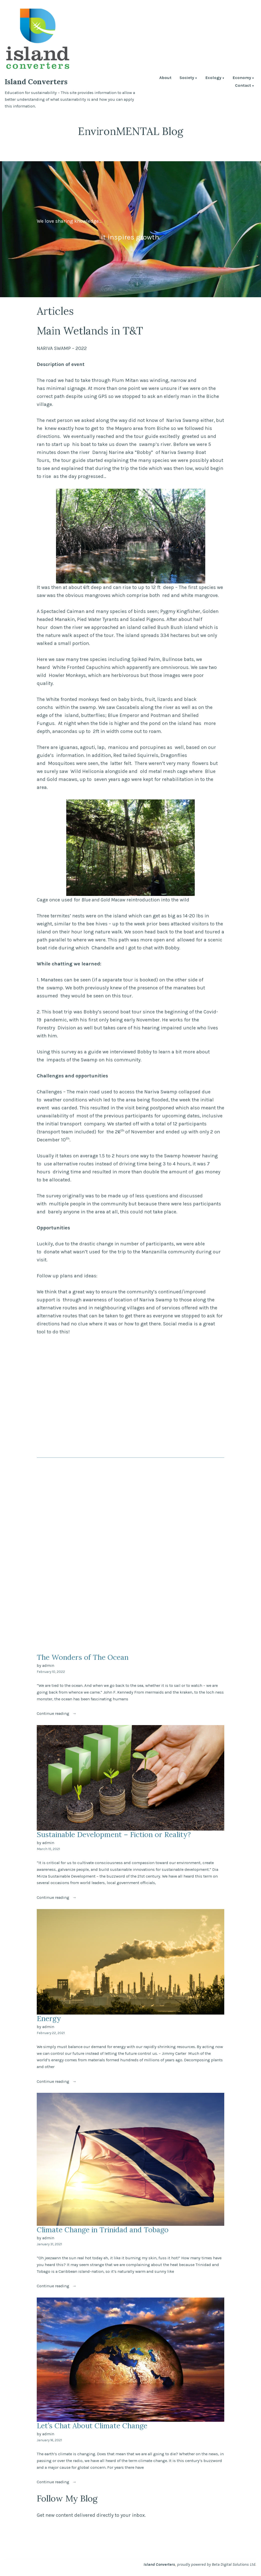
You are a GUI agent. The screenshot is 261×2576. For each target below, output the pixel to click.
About (165, 78)
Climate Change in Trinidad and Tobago (102, 2230)
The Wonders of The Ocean (82, 1657)
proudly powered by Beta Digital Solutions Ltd (216, 2564)
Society (187, 78)
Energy (49, 2019)
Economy (241, 78)
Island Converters (36, 81)
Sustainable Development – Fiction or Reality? (114, 1835)
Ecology (213, 78)
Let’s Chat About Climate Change (92, 2426)
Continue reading (61, 1713)
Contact (243, 86)
